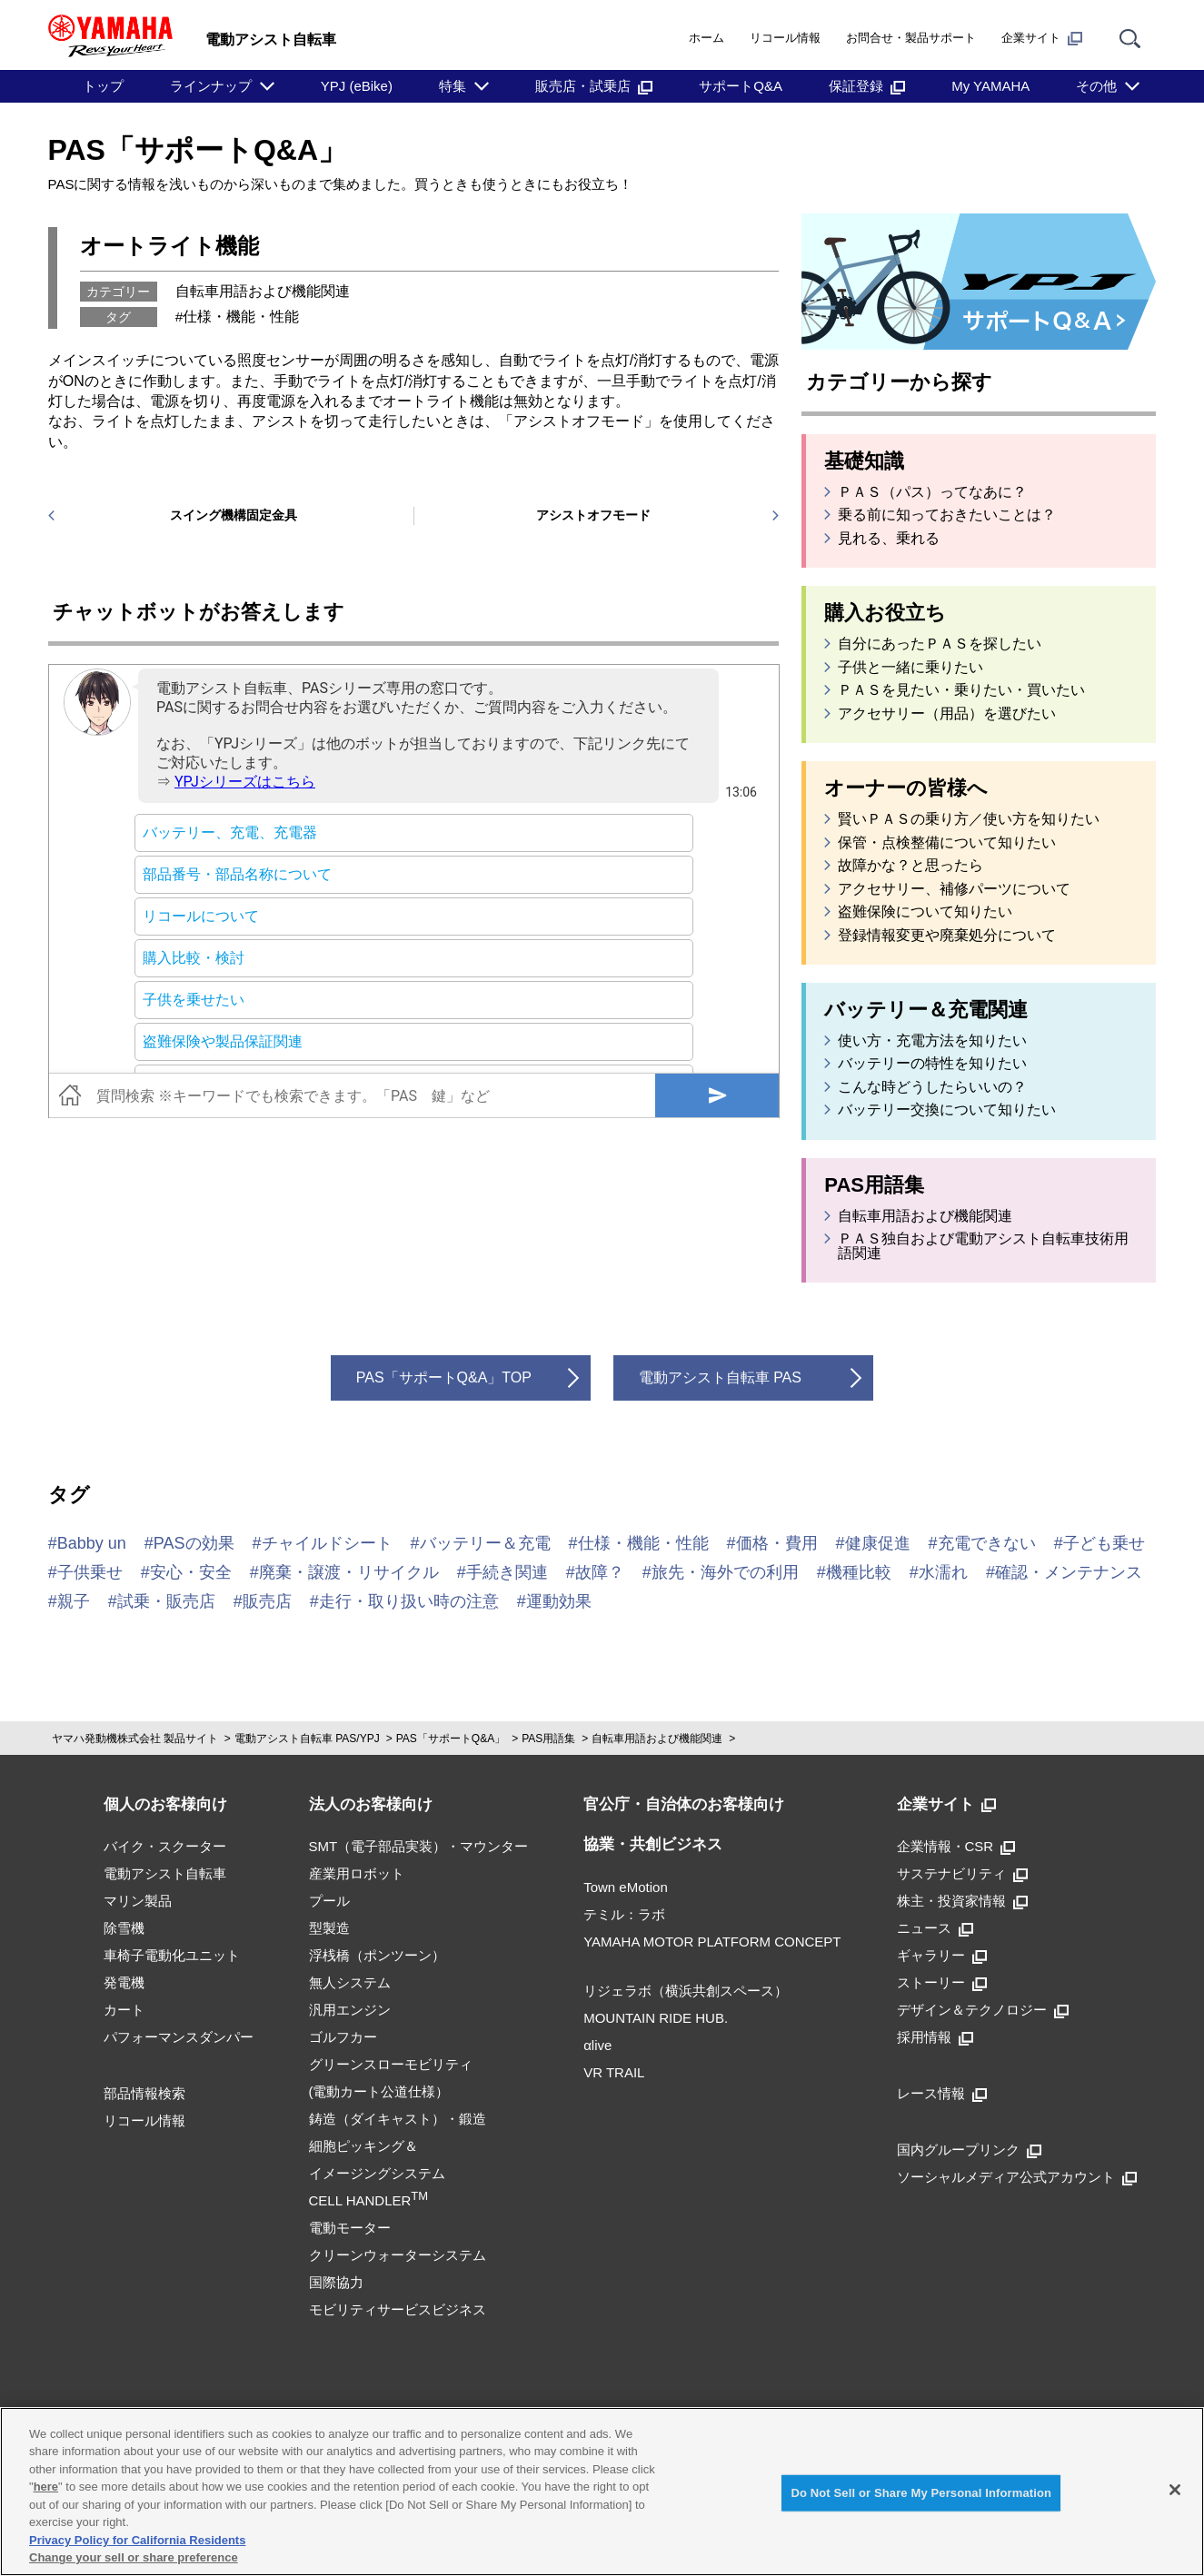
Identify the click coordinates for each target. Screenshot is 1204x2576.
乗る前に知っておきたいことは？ (947, 515)
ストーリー (942, 1982)
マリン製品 (138, 1900)
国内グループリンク (969, 2149)
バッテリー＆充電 (485, 1543)
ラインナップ (211, 86)
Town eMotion (625, 1887)
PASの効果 (194, 1543)
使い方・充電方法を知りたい (932, 1041)
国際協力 (336, 2282)
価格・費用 (777, 1543)
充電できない (987, 1543)
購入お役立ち (885, 612)
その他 (1096, 86)
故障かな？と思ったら (910, 865)
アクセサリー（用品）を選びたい (947, 714)
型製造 (329, 1928)
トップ (103, 86)
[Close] (1175, 2490)
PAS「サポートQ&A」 (198, 150)
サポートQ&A (740, 86)
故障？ (599, 1572)
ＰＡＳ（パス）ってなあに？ (932, 492)
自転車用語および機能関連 (262, 291)
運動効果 (559, 1601)
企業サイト (1041, 38)
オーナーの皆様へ (906, 788)
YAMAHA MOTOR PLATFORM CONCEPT (712, 1941)
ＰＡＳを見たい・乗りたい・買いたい (961, 690)
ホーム (706, 38)
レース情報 (942, 2093)
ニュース (935, 1928)
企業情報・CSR (956, 1846)
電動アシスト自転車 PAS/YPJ (307, 1738)
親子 (73, 1601)
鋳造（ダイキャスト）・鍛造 (397, 2118)
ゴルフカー (343, 2037)
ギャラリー (942, 1955)
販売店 (267, 1601)
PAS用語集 (874, 1185)
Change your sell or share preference (133, 2557)
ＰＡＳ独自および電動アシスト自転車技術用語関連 (983, 1246)
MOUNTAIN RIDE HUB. (655, 2018)
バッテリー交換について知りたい (947, 1110)
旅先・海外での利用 (725, 1572)
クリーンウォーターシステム (397, 2255)
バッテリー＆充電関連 (926, 1009)
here (46, 2486)
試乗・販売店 (166, 1601)
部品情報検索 (144, 2093)
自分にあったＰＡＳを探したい (939, 644)
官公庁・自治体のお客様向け (683, 1804)
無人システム (350, 1982)
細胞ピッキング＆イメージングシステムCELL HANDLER (377, 2173)
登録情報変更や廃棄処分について (947, 935)
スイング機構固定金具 (233, 515)
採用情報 (935, 2037)
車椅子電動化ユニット (172, 1955)
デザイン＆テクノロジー (983, 2009)
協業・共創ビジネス (652, 1844)
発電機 (124, 1982)
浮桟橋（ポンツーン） (377, 1955)
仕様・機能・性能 (241, 316)
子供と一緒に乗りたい (910, 667)
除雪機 (124, 1928)
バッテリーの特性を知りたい (932, 1063)
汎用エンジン (350, 2009)
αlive (597, 2045)
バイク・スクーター (165, 1846)
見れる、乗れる (889, 538)
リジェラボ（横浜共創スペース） (685, 1990)
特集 (452, 86)
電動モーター (350, 2227)
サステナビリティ (962, 1873)
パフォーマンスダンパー (179, 2037)
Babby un (91, 1543)
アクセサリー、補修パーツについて (954, 889)
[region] (602, 2491)
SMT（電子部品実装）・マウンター (419, 1846)
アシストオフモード (593, 515)
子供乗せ (90, 1572)
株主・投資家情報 (962, 1900)
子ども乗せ (1104, 1543)
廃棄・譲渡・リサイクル (349, 1572)
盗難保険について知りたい (925, 912)
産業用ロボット (356, 1873)
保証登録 (867, 86)
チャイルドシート (327, 1543)
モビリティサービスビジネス (397, 2309)
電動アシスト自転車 (165, 1873)
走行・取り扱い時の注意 (409, 1601)
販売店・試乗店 (593, 86)
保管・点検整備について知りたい (947, 843)
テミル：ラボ (624, 1914)
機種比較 (858, 1572)
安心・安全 (191, 1572)
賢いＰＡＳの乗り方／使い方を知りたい (969, 819)
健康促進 (877, 1543)
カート (124, 2009)
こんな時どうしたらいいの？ (932, 1087)
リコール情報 (785, 38)
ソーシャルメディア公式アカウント (1017, 2177)
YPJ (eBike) (357, 86)
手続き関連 (507, 1572)
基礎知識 (864, 461)
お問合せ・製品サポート (911, 38)
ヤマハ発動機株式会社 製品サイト (135, 1738)
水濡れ (943, 1572)
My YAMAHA (990, 86)
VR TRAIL (613, 2072)
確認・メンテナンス (1068, 1572)
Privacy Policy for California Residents (137, 2540)
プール (329, 1900)
